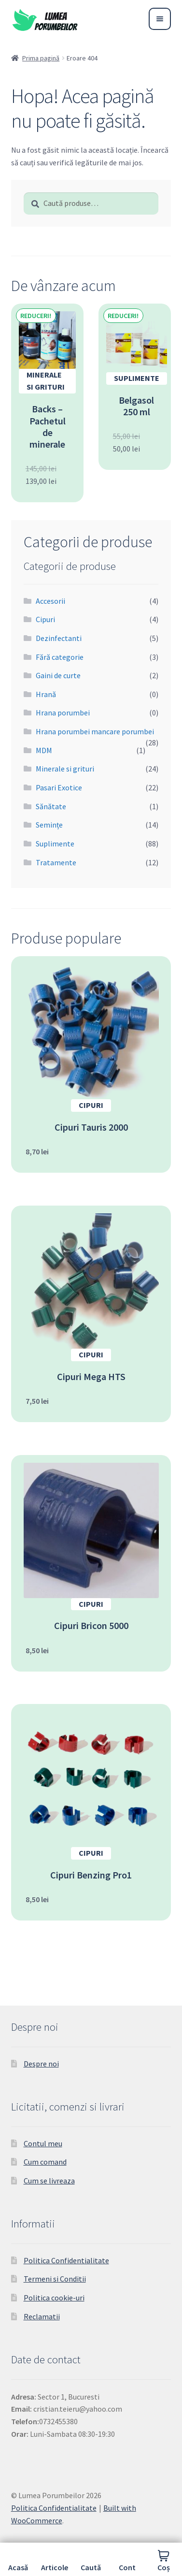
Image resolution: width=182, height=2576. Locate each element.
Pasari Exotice (59, 787)
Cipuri (45, 619)
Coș (163, 2567)
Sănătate (51, 806)
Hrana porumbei (63, 712)
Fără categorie (60, 657)
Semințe (49, 825)
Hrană (46, 694)
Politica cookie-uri (54, 2297)
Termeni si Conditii (55, 2279)
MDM (44, 750)
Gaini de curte (58, 675)
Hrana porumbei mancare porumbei (95, 731)
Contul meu (43, 2143)
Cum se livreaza (49, 2180)
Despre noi (41, 2063)
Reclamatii (42, 2316)
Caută (91, 2567)
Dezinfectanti (59, 638)
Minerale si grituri (65, 768)
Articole (54, 2567)
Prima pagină (40, 58)
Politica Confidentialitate (66, 2260)
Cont (127, 2567)
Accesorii (50, 601)
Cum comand (45, 2162)
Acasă (18, 2567)
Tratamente (56, 862)
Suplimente (55, 843)
